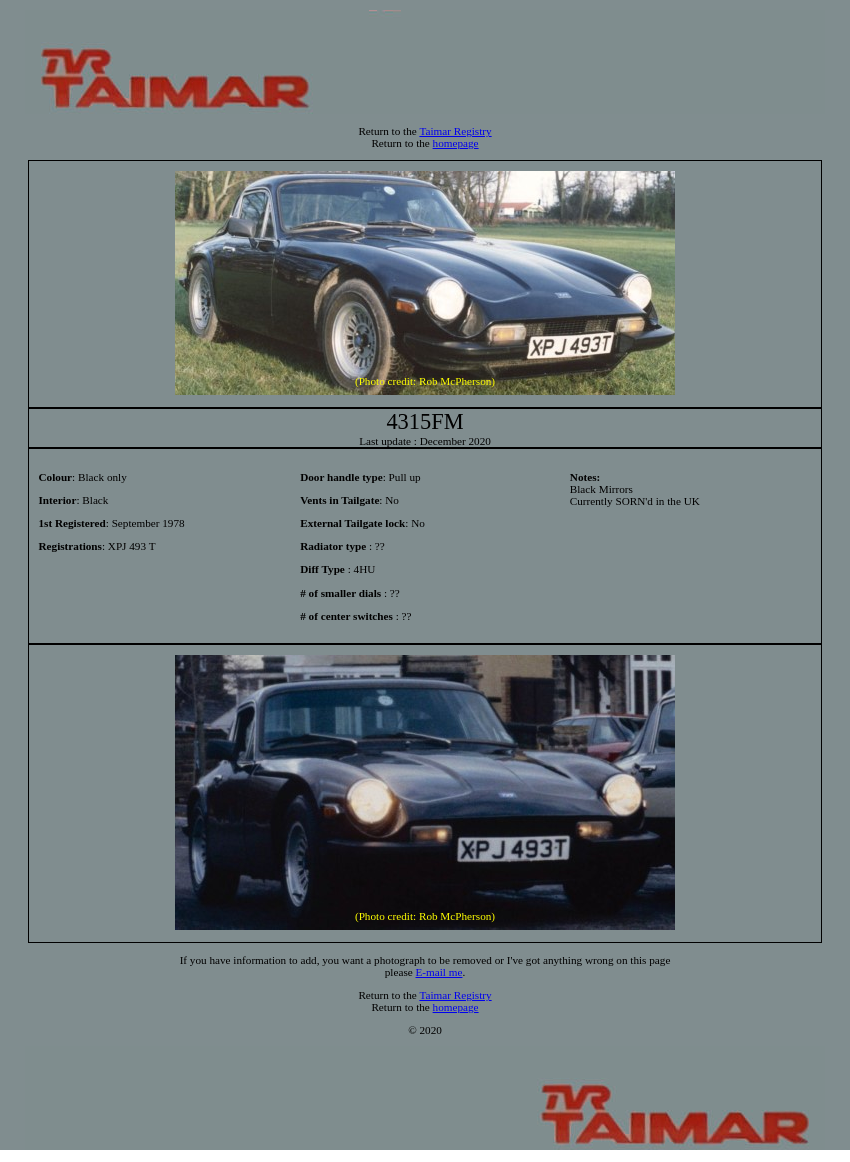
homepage (456, 143)
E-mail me (439, 972)
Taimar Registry (455, 131)
